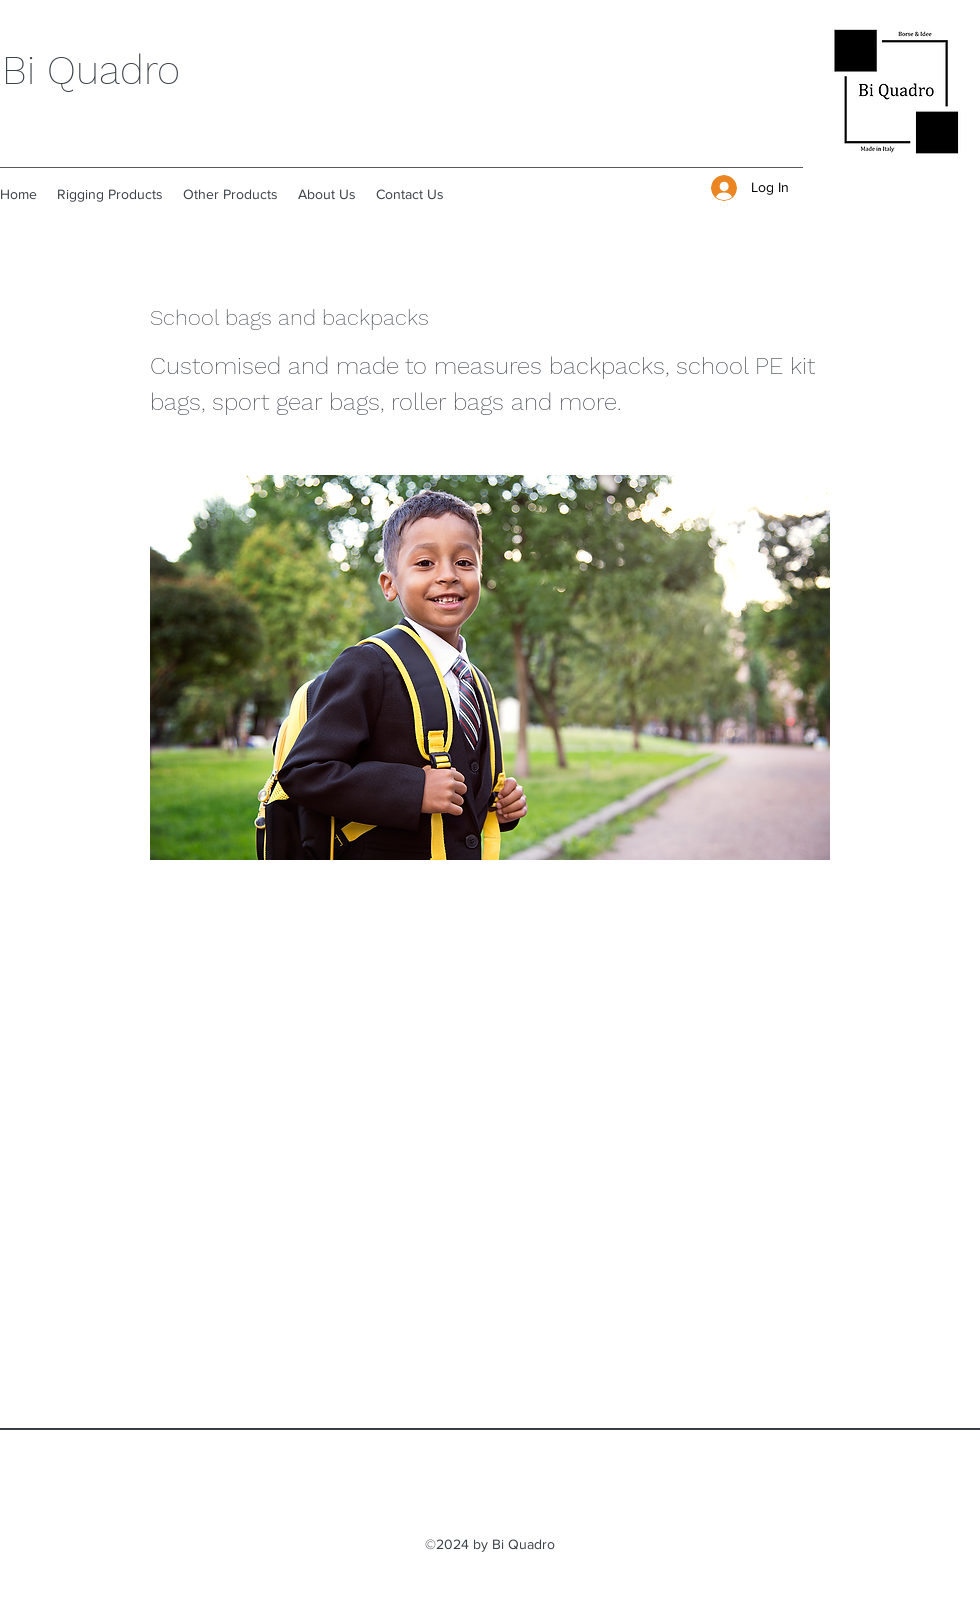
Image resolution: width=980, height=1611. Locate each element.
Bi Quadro (91, 70)
